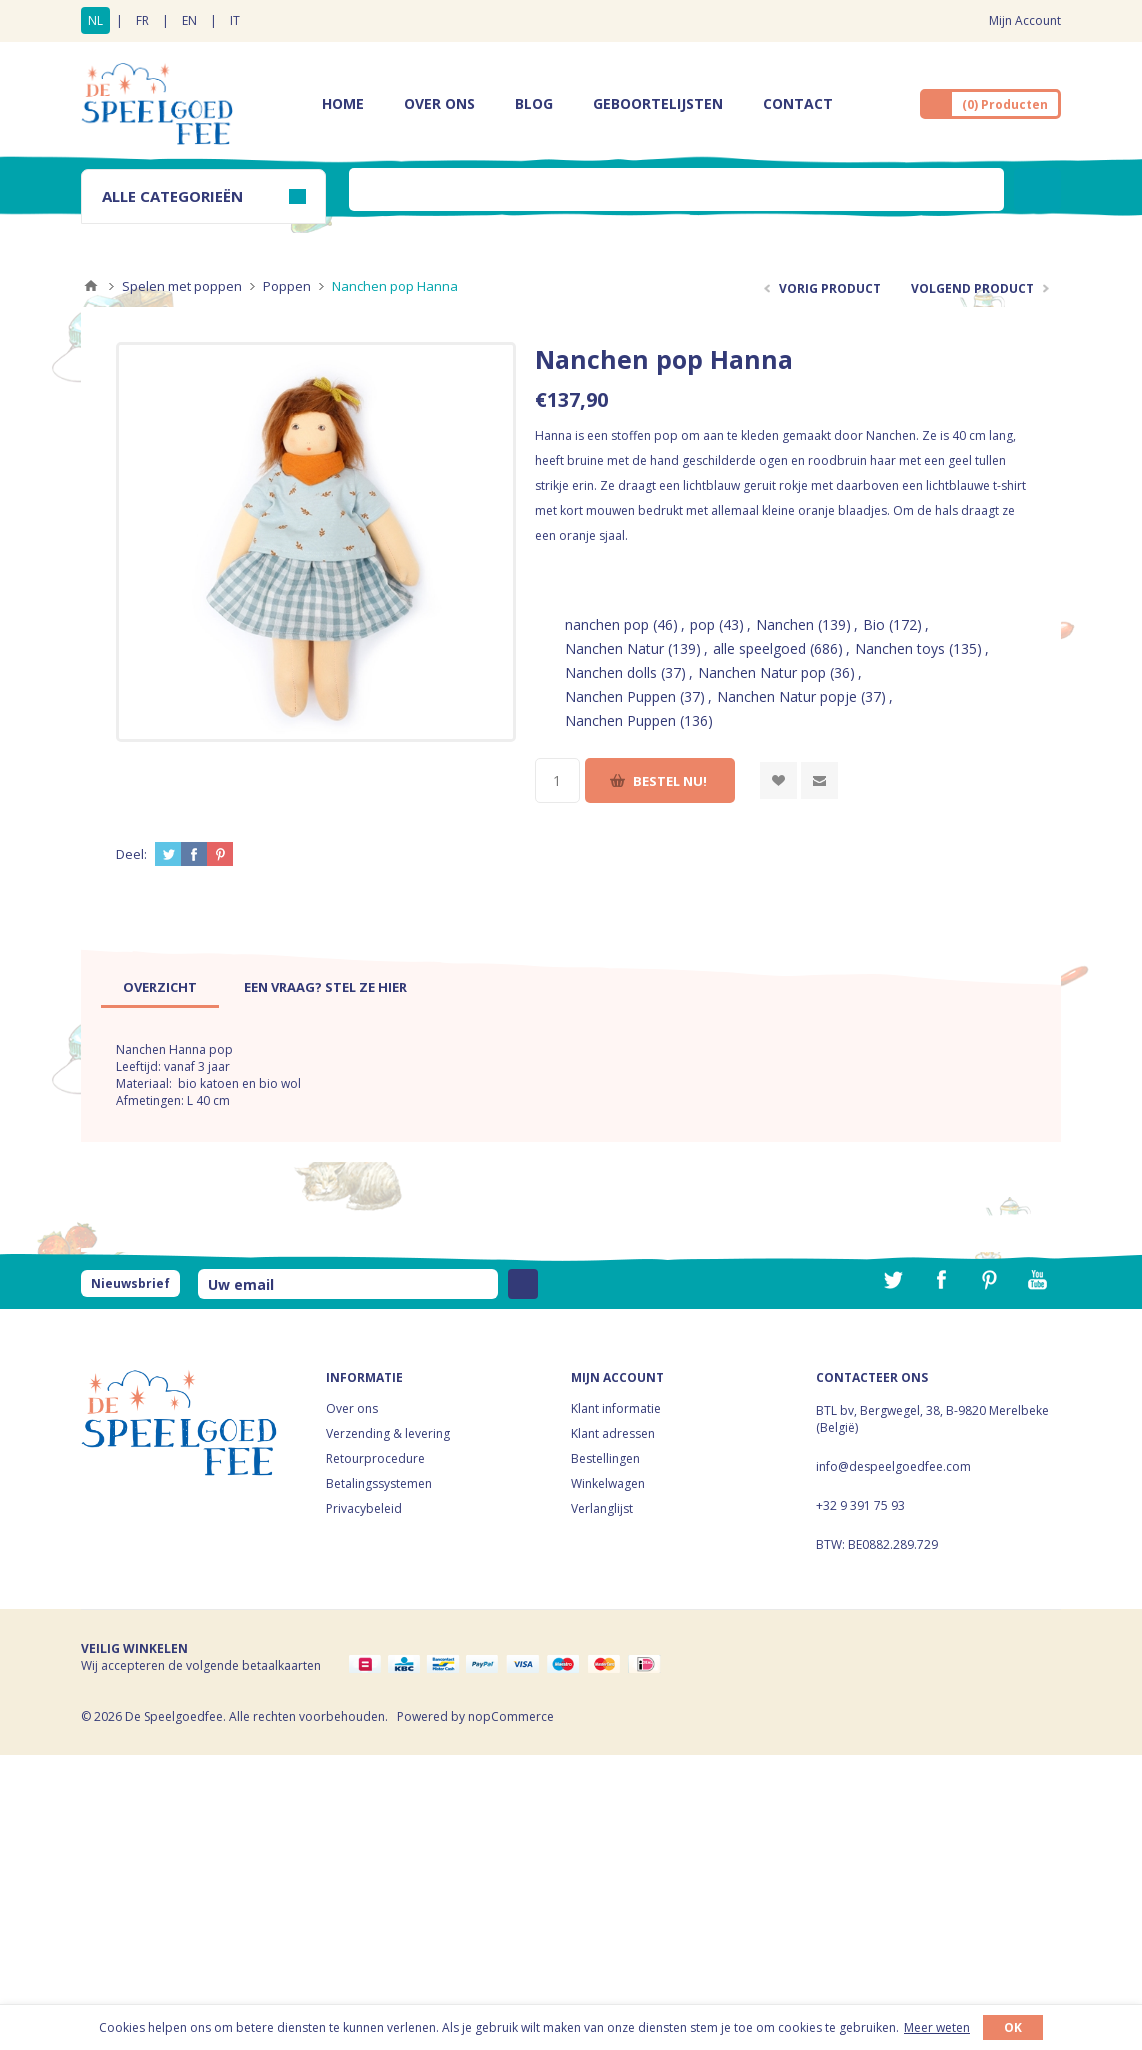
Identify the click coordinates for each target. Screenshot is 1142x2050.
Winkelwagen (608, 1483)
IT (235, 20)
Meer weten (937, 2027)
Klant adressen (613, 1433)
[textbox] (676, 189)
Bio (874, 624)
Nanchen (785, 624)
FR (142, 20)
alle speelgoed (759, 648)
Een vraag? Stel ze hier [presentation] (325, 987)
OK (1013, 2027)
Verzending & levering (388, 1433)
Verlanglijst (602, 1508)
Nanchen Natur (614, 648)
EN (189, 20)
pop (702, 624)
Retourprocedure (375, 1458)
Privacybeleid (364, 1508)
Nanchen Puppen (620, 696)
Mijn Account (1025, 20)
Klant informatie (616, 1408)
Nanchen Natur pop (762, 672)
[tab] (160, 987)
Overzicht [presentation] (160, 987)
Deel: (131, 854)
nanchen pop (607, 624)
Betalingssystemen (379, 1483)
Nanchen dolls (611, 672)
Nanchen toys (900, 648)
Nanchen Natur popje (787, 696)
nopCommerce (511, 1716)
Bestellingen (605, 1458)
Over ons (352, 1408)
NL (95, 20)
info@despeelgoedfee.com (893, 1466)
